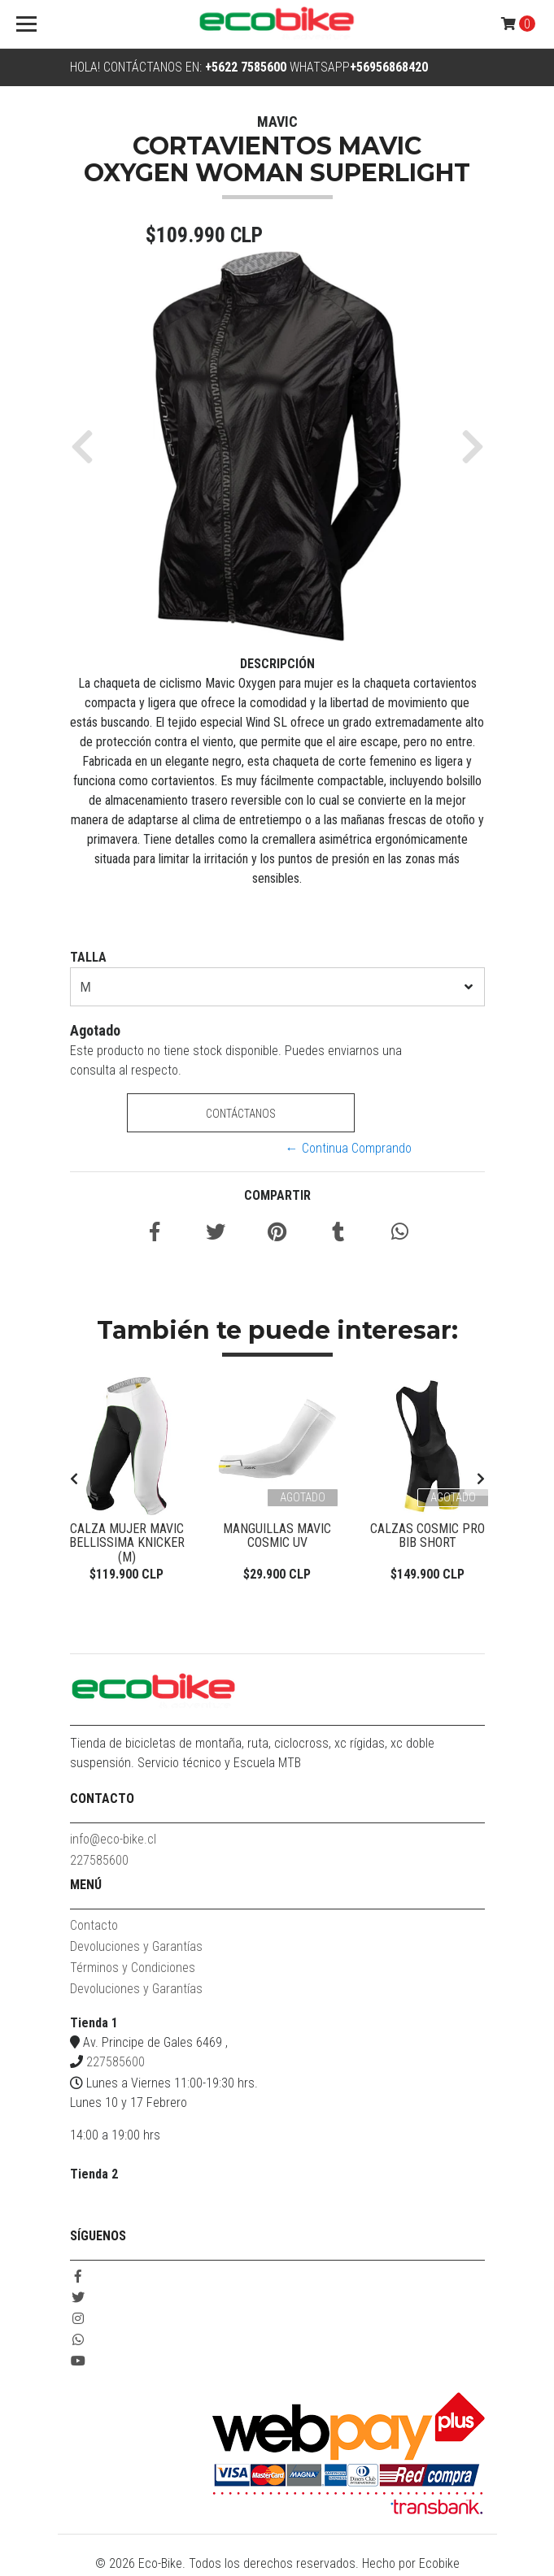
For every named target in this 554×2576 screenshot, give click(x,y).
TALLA (88, 957)
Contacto (94, 1927)
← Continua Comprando (349, 1148)
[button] (88, 446)
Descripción (277, 663)
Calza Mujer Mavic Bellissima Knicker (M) (127, 1536)
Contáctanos (241, 1113)
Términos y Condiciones (132, 1970)
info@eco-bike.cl (113, 1841)
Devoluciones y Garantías (136, 1949)
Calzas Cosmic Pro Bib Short (427, 1536)
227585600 (99, 1862)
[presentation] (74, 1480)
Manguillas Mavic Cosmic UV (277, 1536)
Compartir (277, 1195)
